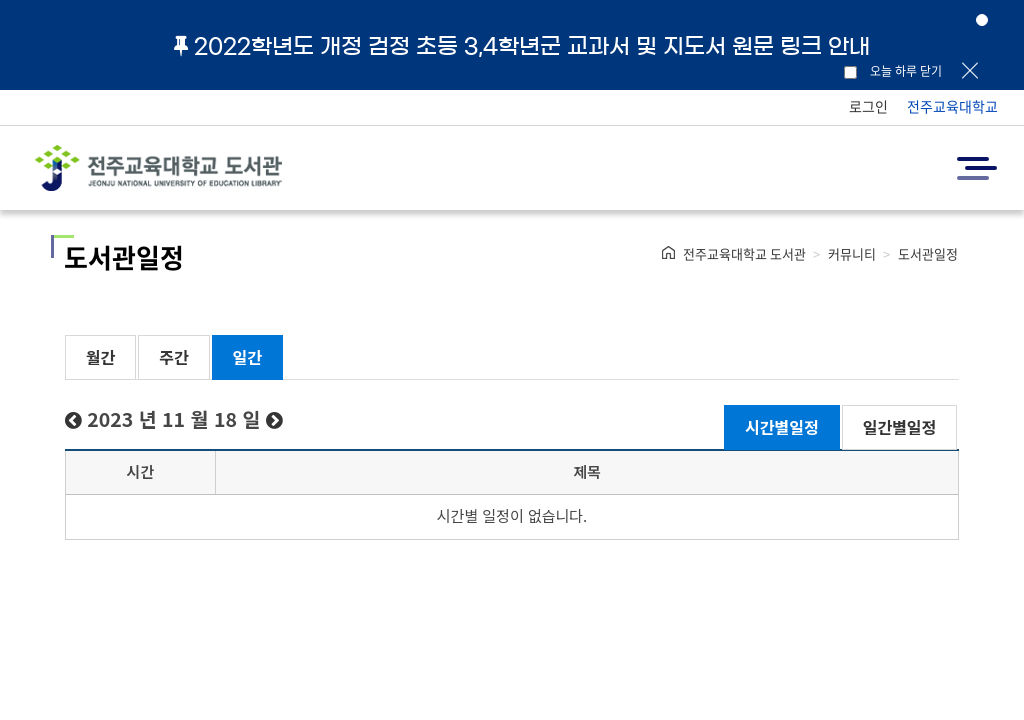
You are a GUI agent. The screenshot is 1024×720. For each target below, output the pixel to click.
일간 (247, 357)
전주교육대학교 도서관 (744, 253)
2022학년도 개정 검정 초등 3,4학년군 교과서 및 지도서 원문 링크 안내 (522, 46)
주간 (173, 357)
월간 (100, 357)
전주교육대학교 (952, 106)
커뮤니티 (852, 253)
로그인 (868, 106)
